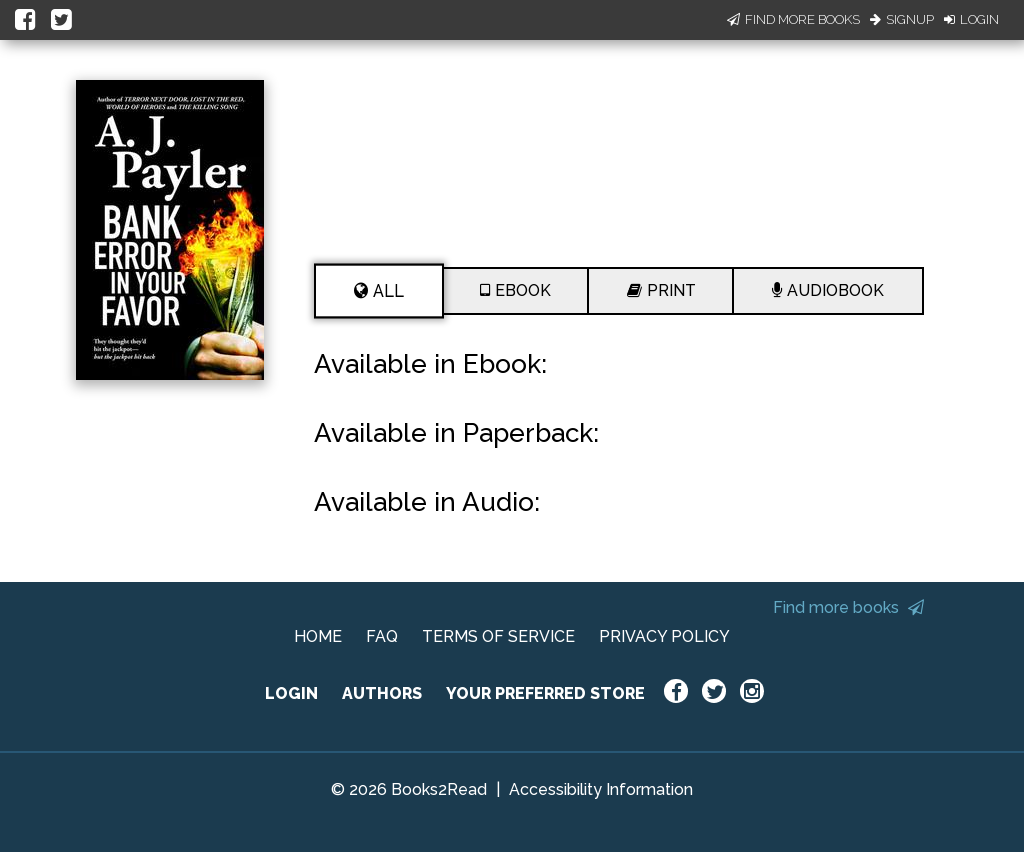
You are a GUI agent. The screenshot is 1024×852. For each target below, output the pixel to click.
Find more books (848, 607)
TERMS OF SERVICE (498, 636)
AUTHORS (382, 693)
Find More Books (793, 19)
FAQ (382, 636)
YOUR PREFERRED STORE (545, 693)
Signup (902, 19)
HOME (318, 636)
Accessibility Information (601, 789)
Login (971, 19)
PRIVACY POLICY (664, 636)
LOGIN (291, 693)
